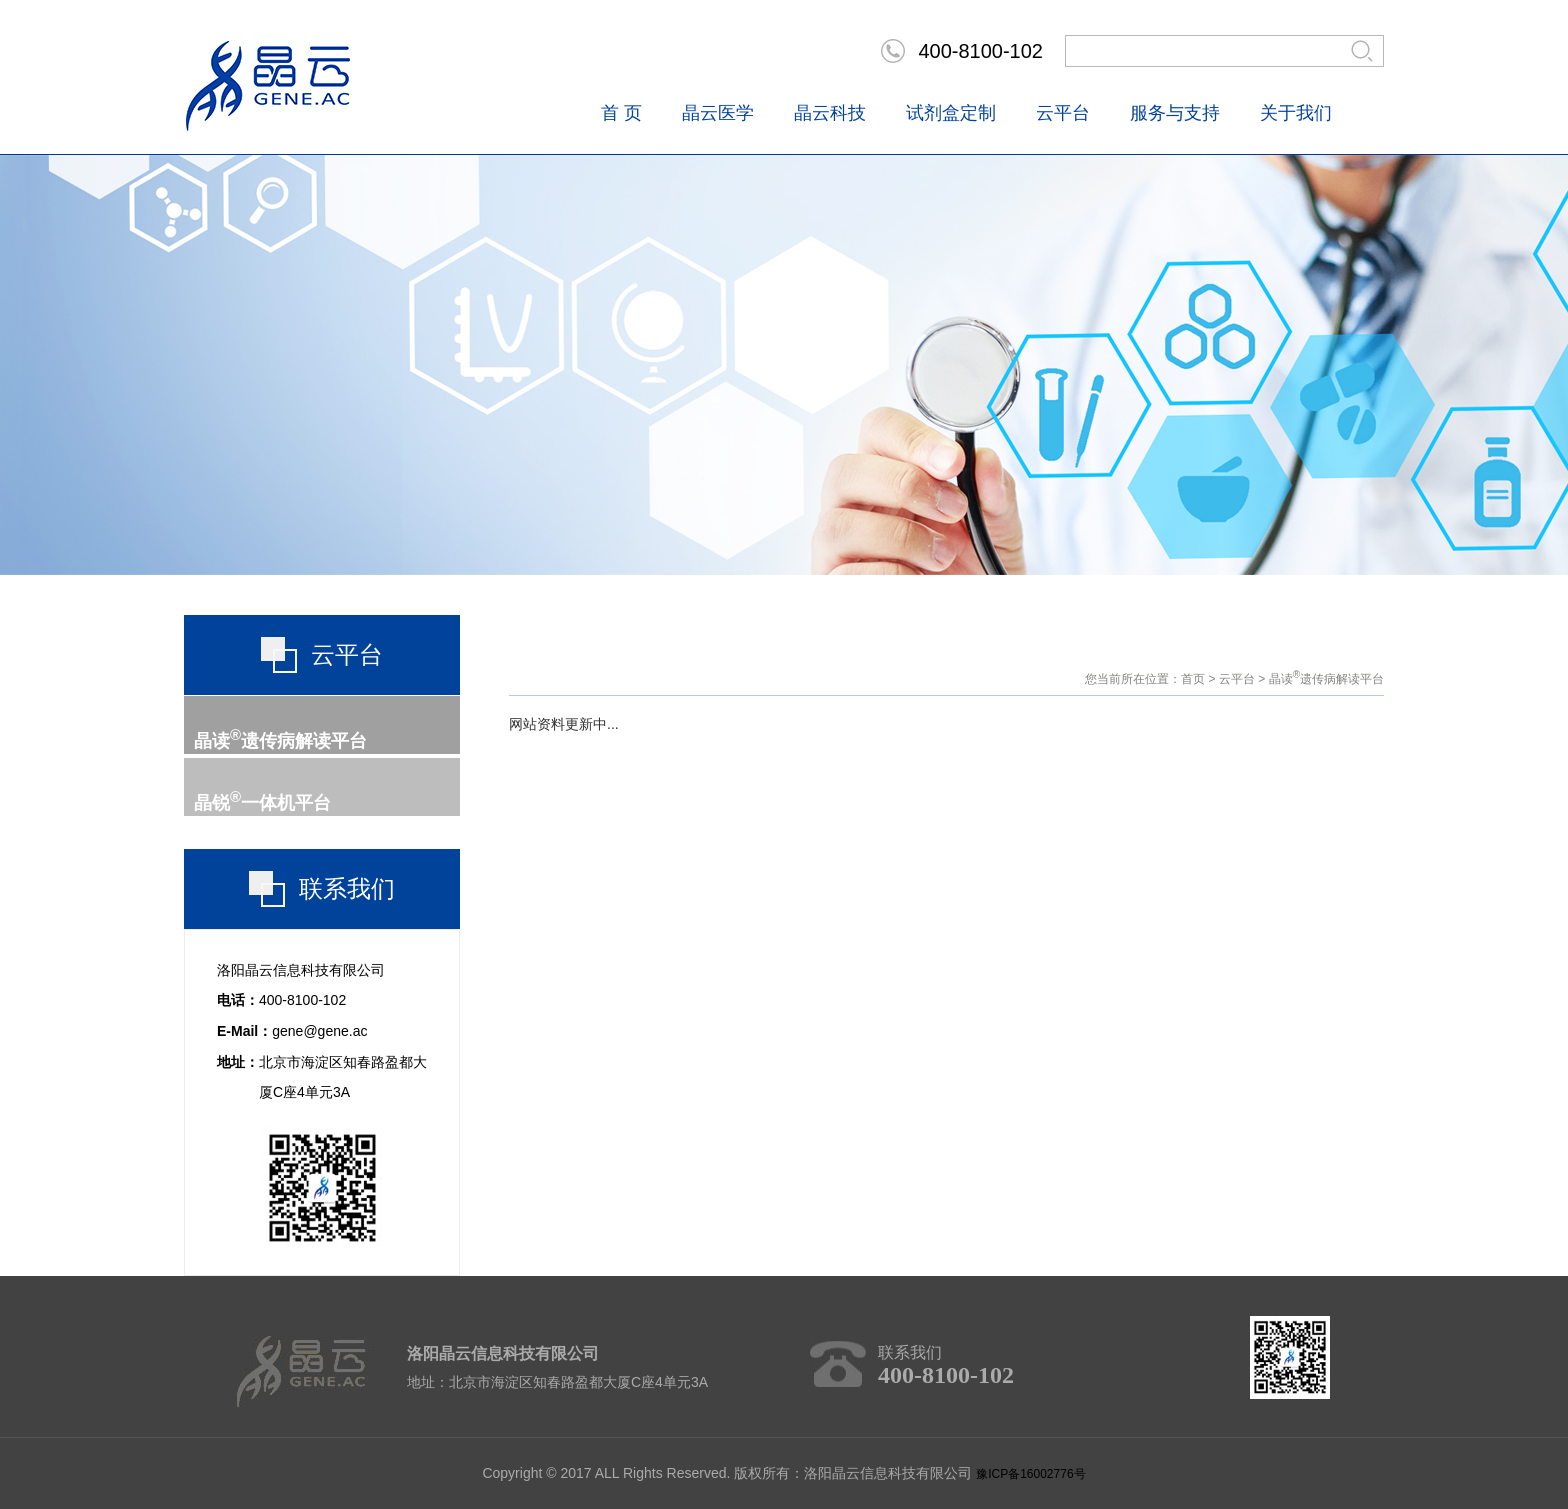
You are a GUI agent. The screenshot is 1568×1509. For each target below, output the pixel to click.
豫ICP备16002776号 (1030, 1474)
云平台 (1063, 113)
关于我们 (1296, 113)
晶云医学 (718, 113)
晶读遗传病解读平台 (280, 741)
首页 (1193, 679)
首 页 (621, 113)
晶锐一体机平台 (262, 803)
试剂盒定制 (951, 113)
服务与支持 (1175, 113)
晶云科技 (830, 113)
